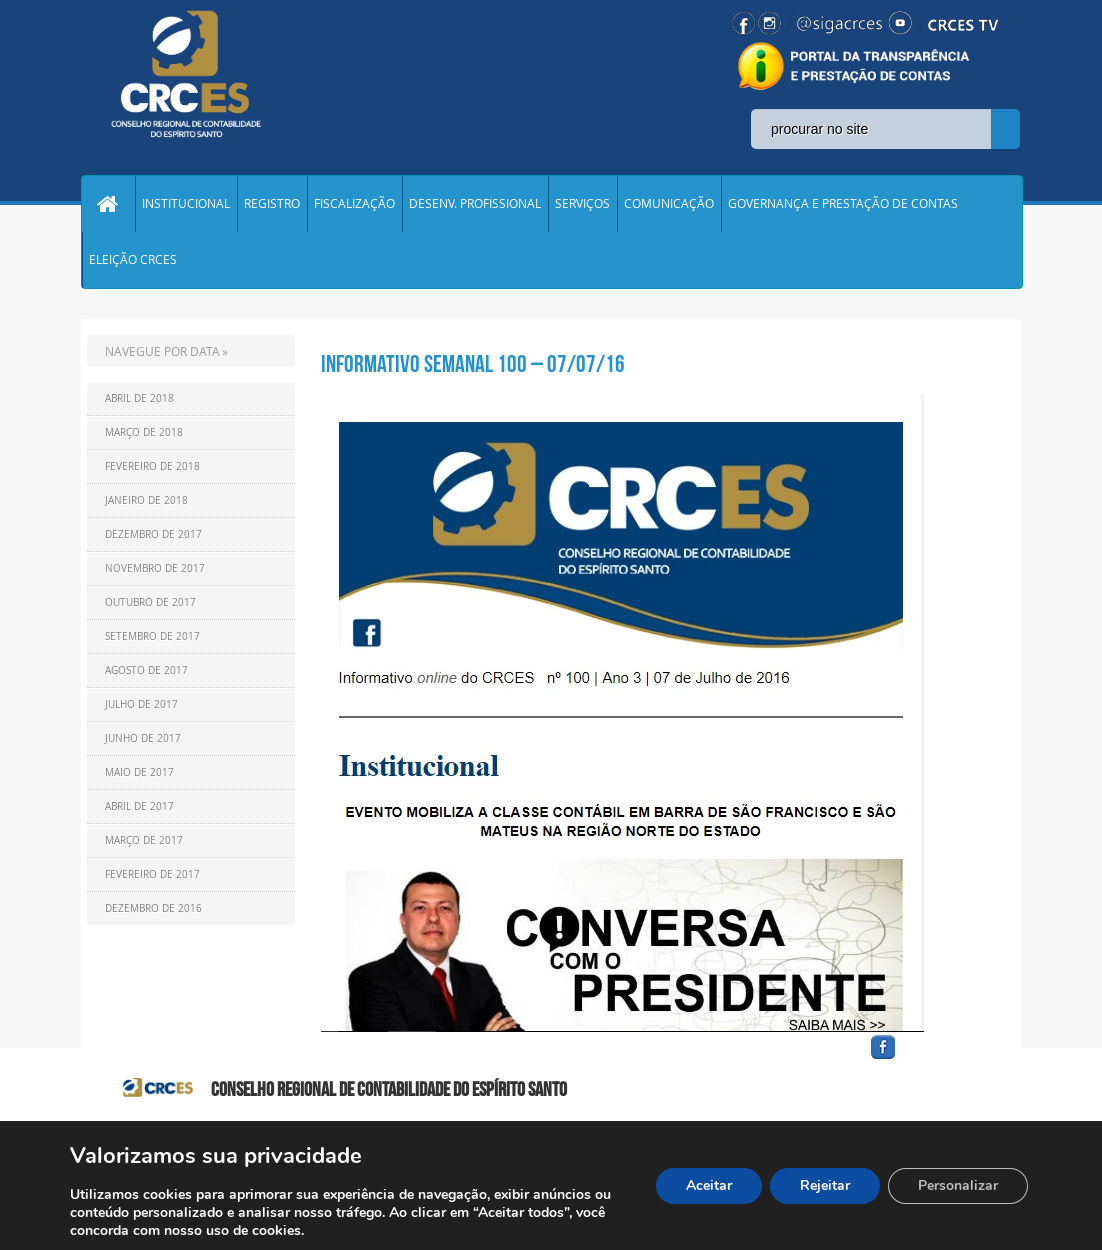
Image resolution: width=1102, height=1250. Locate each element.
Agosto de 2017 (146, 670)
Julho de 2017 (141, 704)
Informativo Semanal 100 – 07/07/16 (473, 364)
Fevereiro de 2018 (152, 466)
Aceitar (709, 1185)
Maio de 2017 (139, 772)
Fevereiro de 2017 (152, 874)
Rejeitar (825, 1185)
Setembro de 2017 (152, 636)
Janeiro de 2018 (146, 500)
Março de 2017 (144, 840)
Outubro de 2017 (150, 602)
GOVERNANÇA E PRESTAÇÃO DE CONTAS (843, 204)
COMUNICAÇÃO (669, 204)
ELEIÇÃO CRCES (133, 260)
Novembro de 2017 (155, 568)
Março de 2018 (144, 432)
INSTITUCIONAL (186, 204)
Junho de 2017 (143, 738)
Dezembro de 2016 (153, 908)
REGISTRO (272, 204)
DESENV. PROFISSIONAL (475, 204)
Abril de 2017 (139, 806)
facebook (931, 1059)
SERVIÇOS (582, 204)
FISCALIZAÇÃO (354, 204)
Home (108, 204)
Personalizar (958, 1185)
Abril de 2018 (139, 398)
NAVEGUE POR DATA (162, 351)
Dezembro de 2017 (153, 534)
